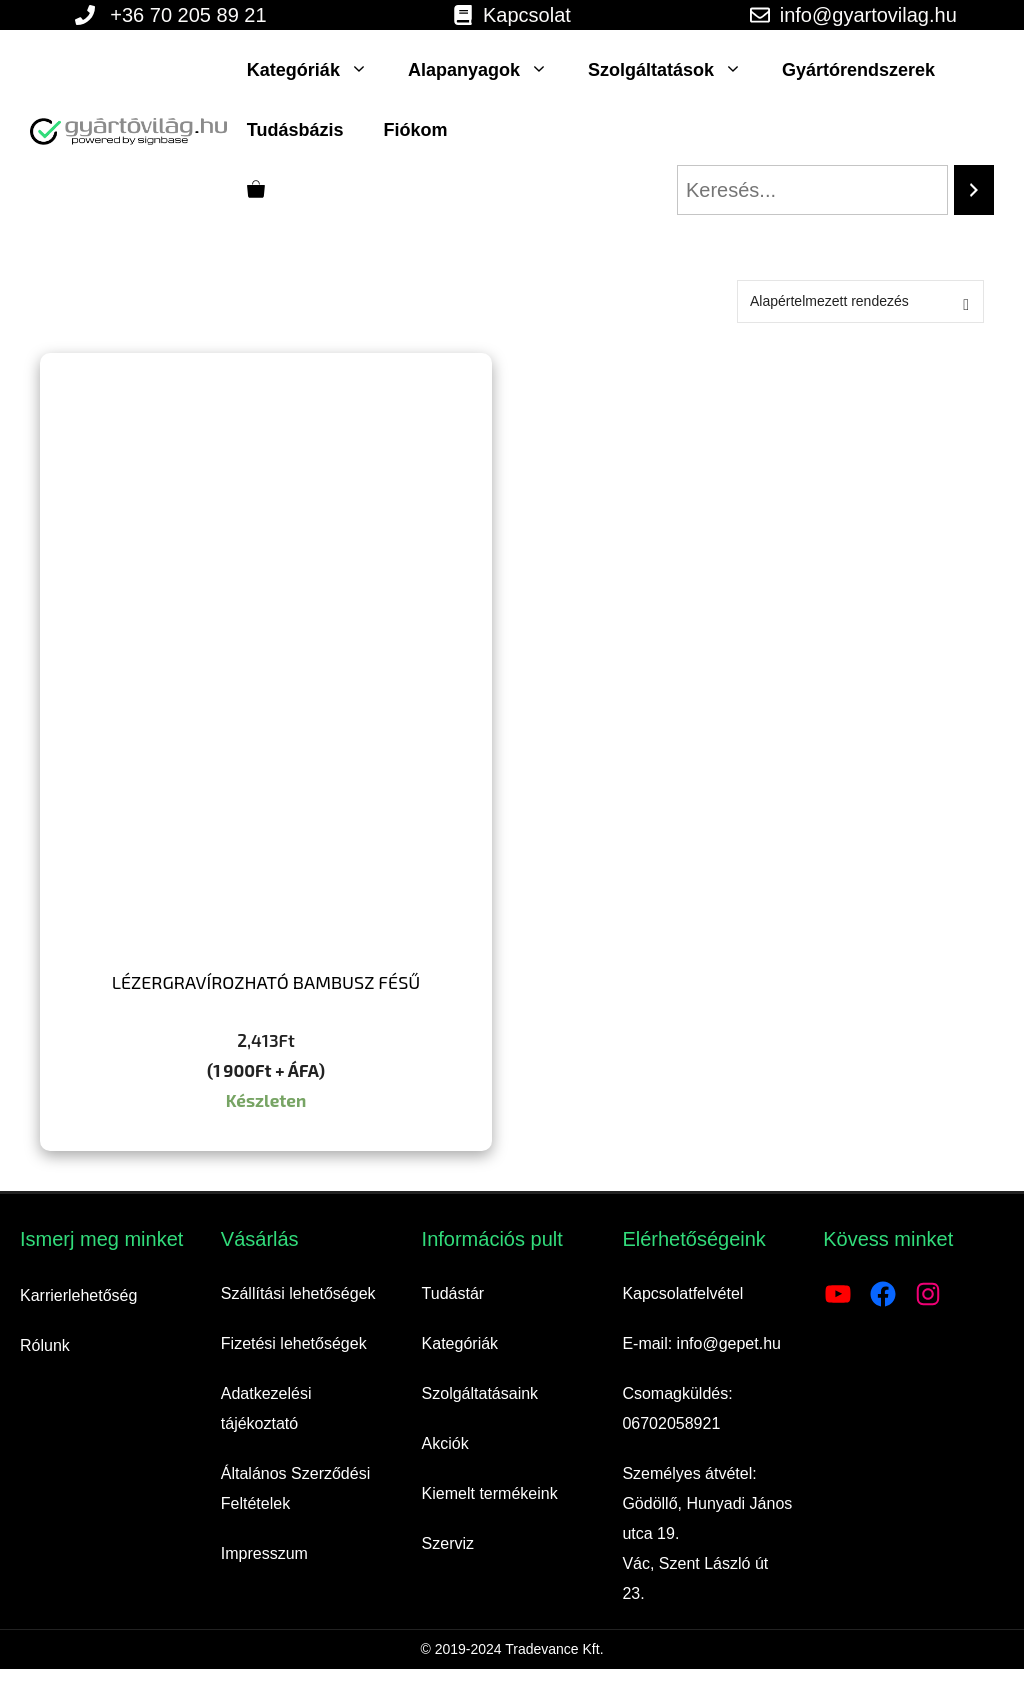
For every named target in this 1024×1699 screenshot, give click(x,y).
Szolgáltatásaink (480, 1393)
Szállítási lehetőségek (298, 1293)
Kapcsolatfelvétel (682, 1293)
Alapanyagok (488, 70)
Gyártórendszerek (858, 70)
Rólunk (45, 1345)
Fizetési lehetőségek (294, 1343)
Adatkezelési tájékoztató (266, 1408)
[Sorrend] (860, 301)
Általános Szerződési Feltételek (295, 1488)
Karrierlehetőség (78, 1295)
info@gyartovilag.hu (868, 15)
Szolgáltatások (675, 70)
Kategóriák (317, 70)
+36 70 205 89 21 (188, 15)
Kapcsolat (527, 15)
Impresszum (264, 1553)
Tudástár (453, 1293)
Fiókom (416, 130)
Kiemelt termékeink (490, 1493)
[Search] (974, 190)
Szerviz (448, 1543)
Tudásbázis (295, 130)
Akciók (445, 1443)
